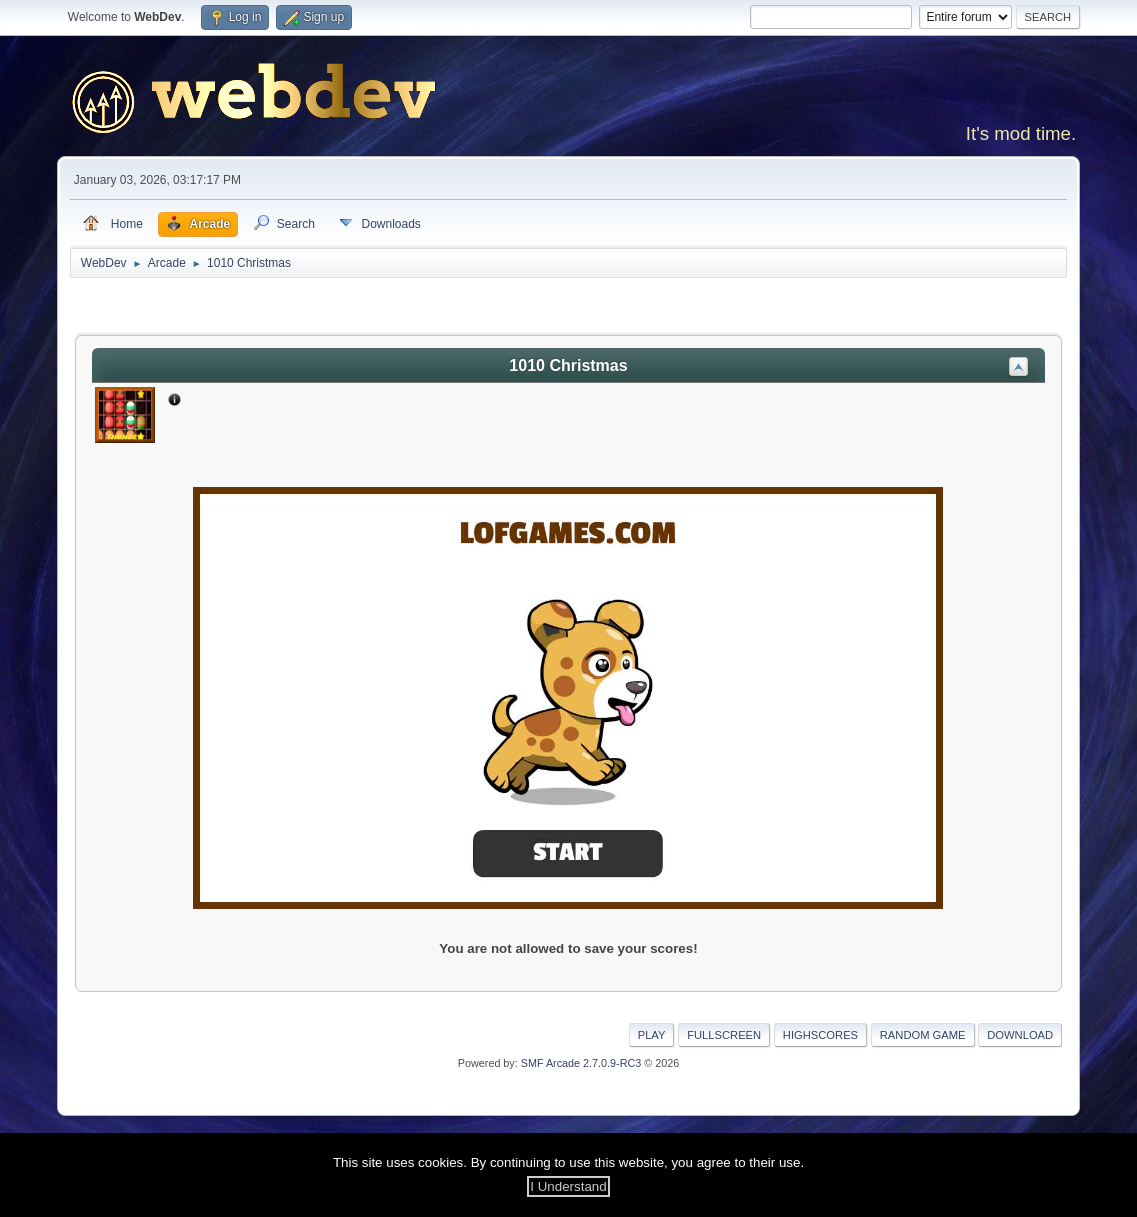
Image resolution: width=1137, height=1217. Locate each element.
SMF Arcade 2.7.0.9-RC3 (581, 1063)
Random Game (923, 1035)
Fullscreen (724, 1035)
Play (652, 1035)
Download (1020, 1035)
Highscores (820, 1035)
